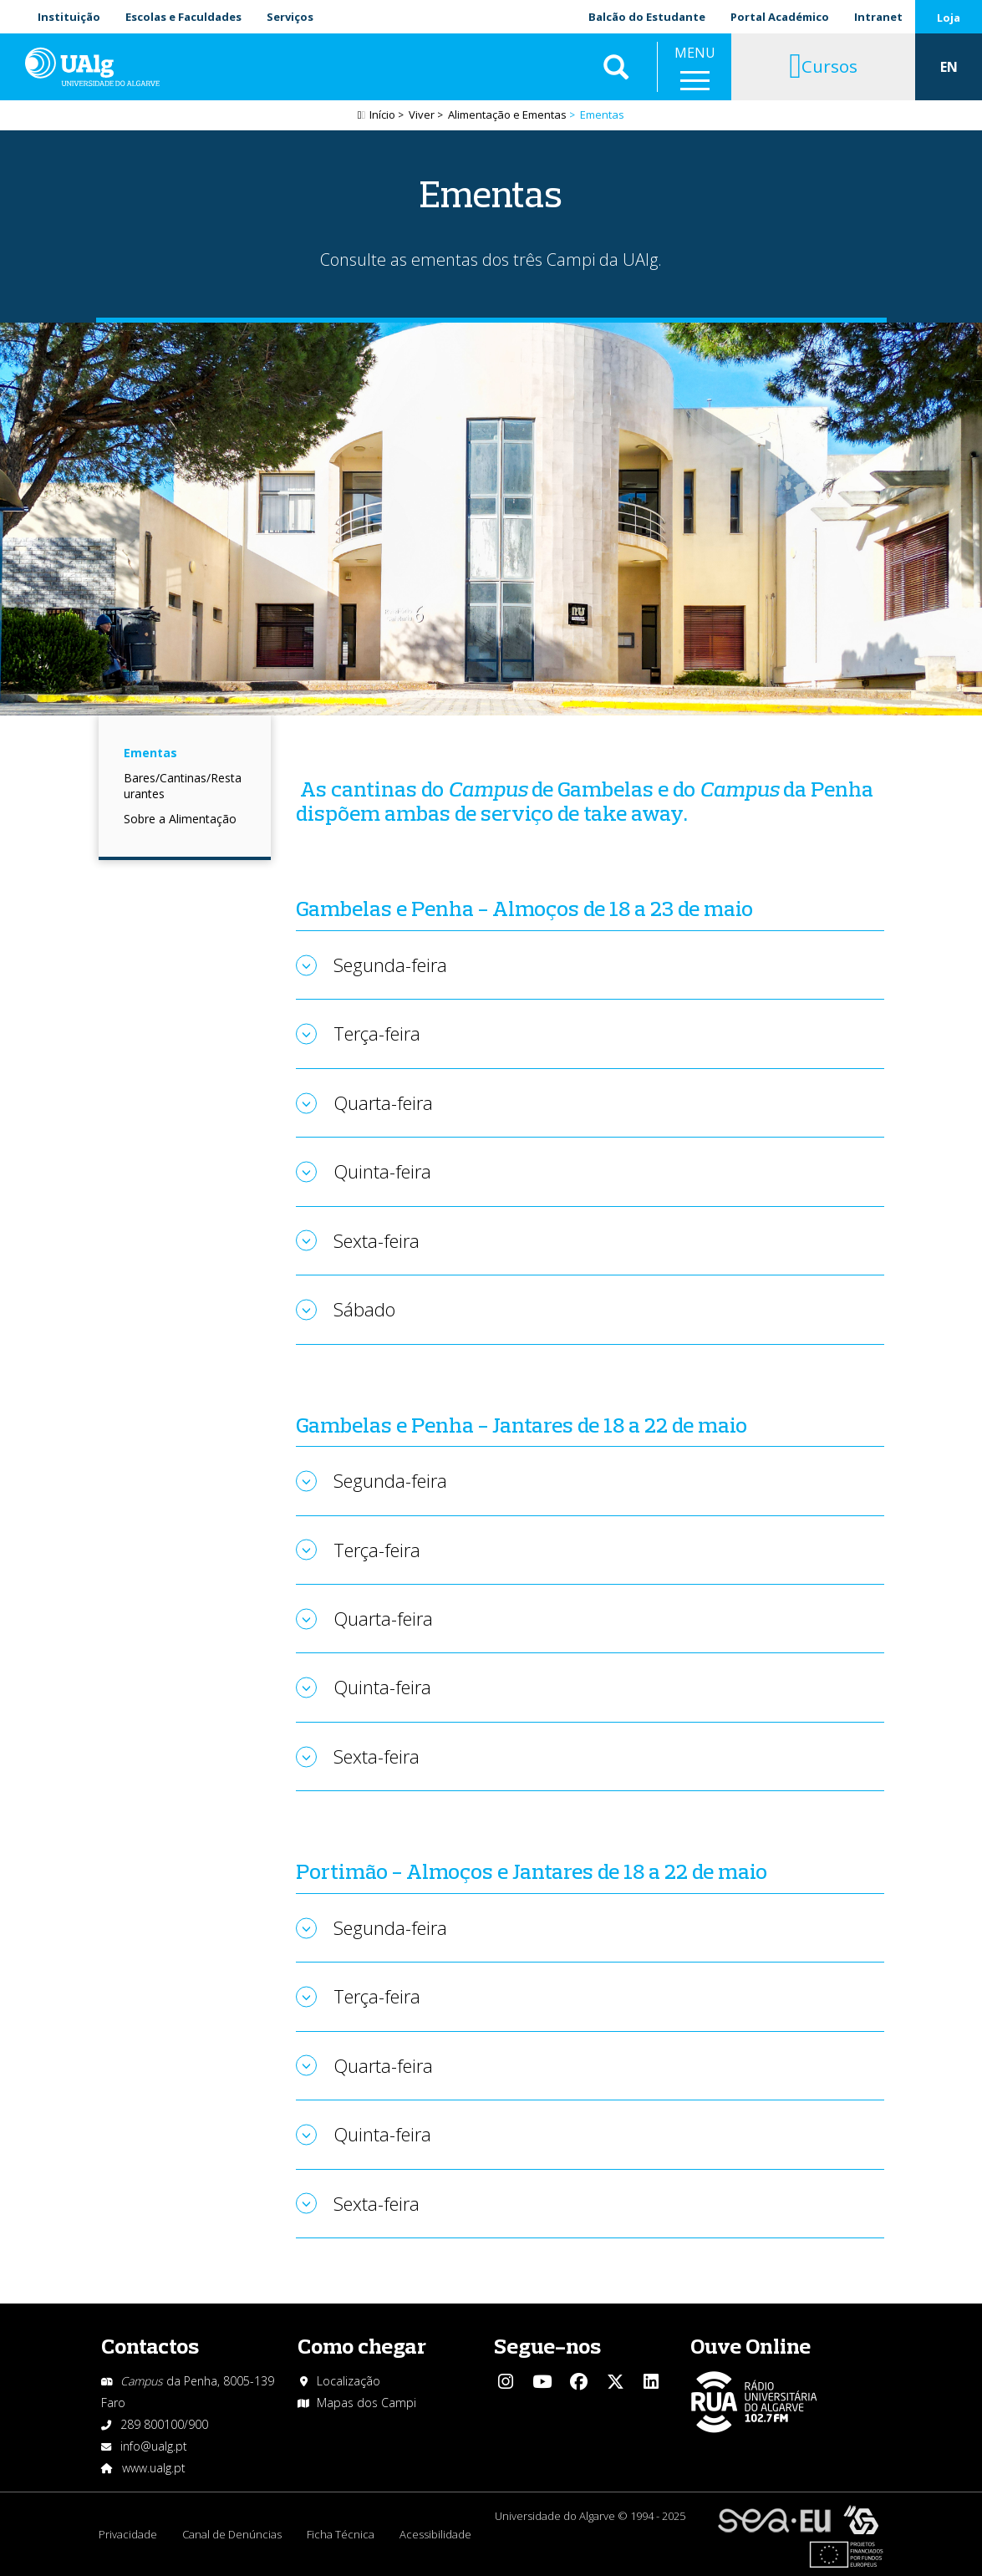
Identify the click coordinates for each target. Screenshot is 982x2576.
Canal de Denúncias (232, 2534)
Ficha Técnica (340, 2534)
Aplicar (616, 66)
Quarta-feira (383, 1102)
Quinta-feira (382, 1171)
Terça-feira (376, 1033)
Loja (948, 17)
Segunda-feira (390, 964)
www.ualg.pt (154, 2468)
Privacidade (128, 2534)
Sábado (364, 1308)
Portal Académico (779, 16)
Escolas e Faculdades (183, 16)
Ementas (150, 753)
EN (949, 67)
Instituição (69, 16)
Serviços (290, 16)
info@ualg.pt (153, 2446)
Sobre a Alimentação (180, 819)
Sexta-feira (376, 1240)
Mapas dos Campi (366, 2403)
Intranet (878, 16)
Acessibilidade (435, 2534)
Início (382, 114)
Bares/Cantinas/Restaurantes (183, 786)
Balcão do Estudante (646, 16)
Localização (348, 2381)
